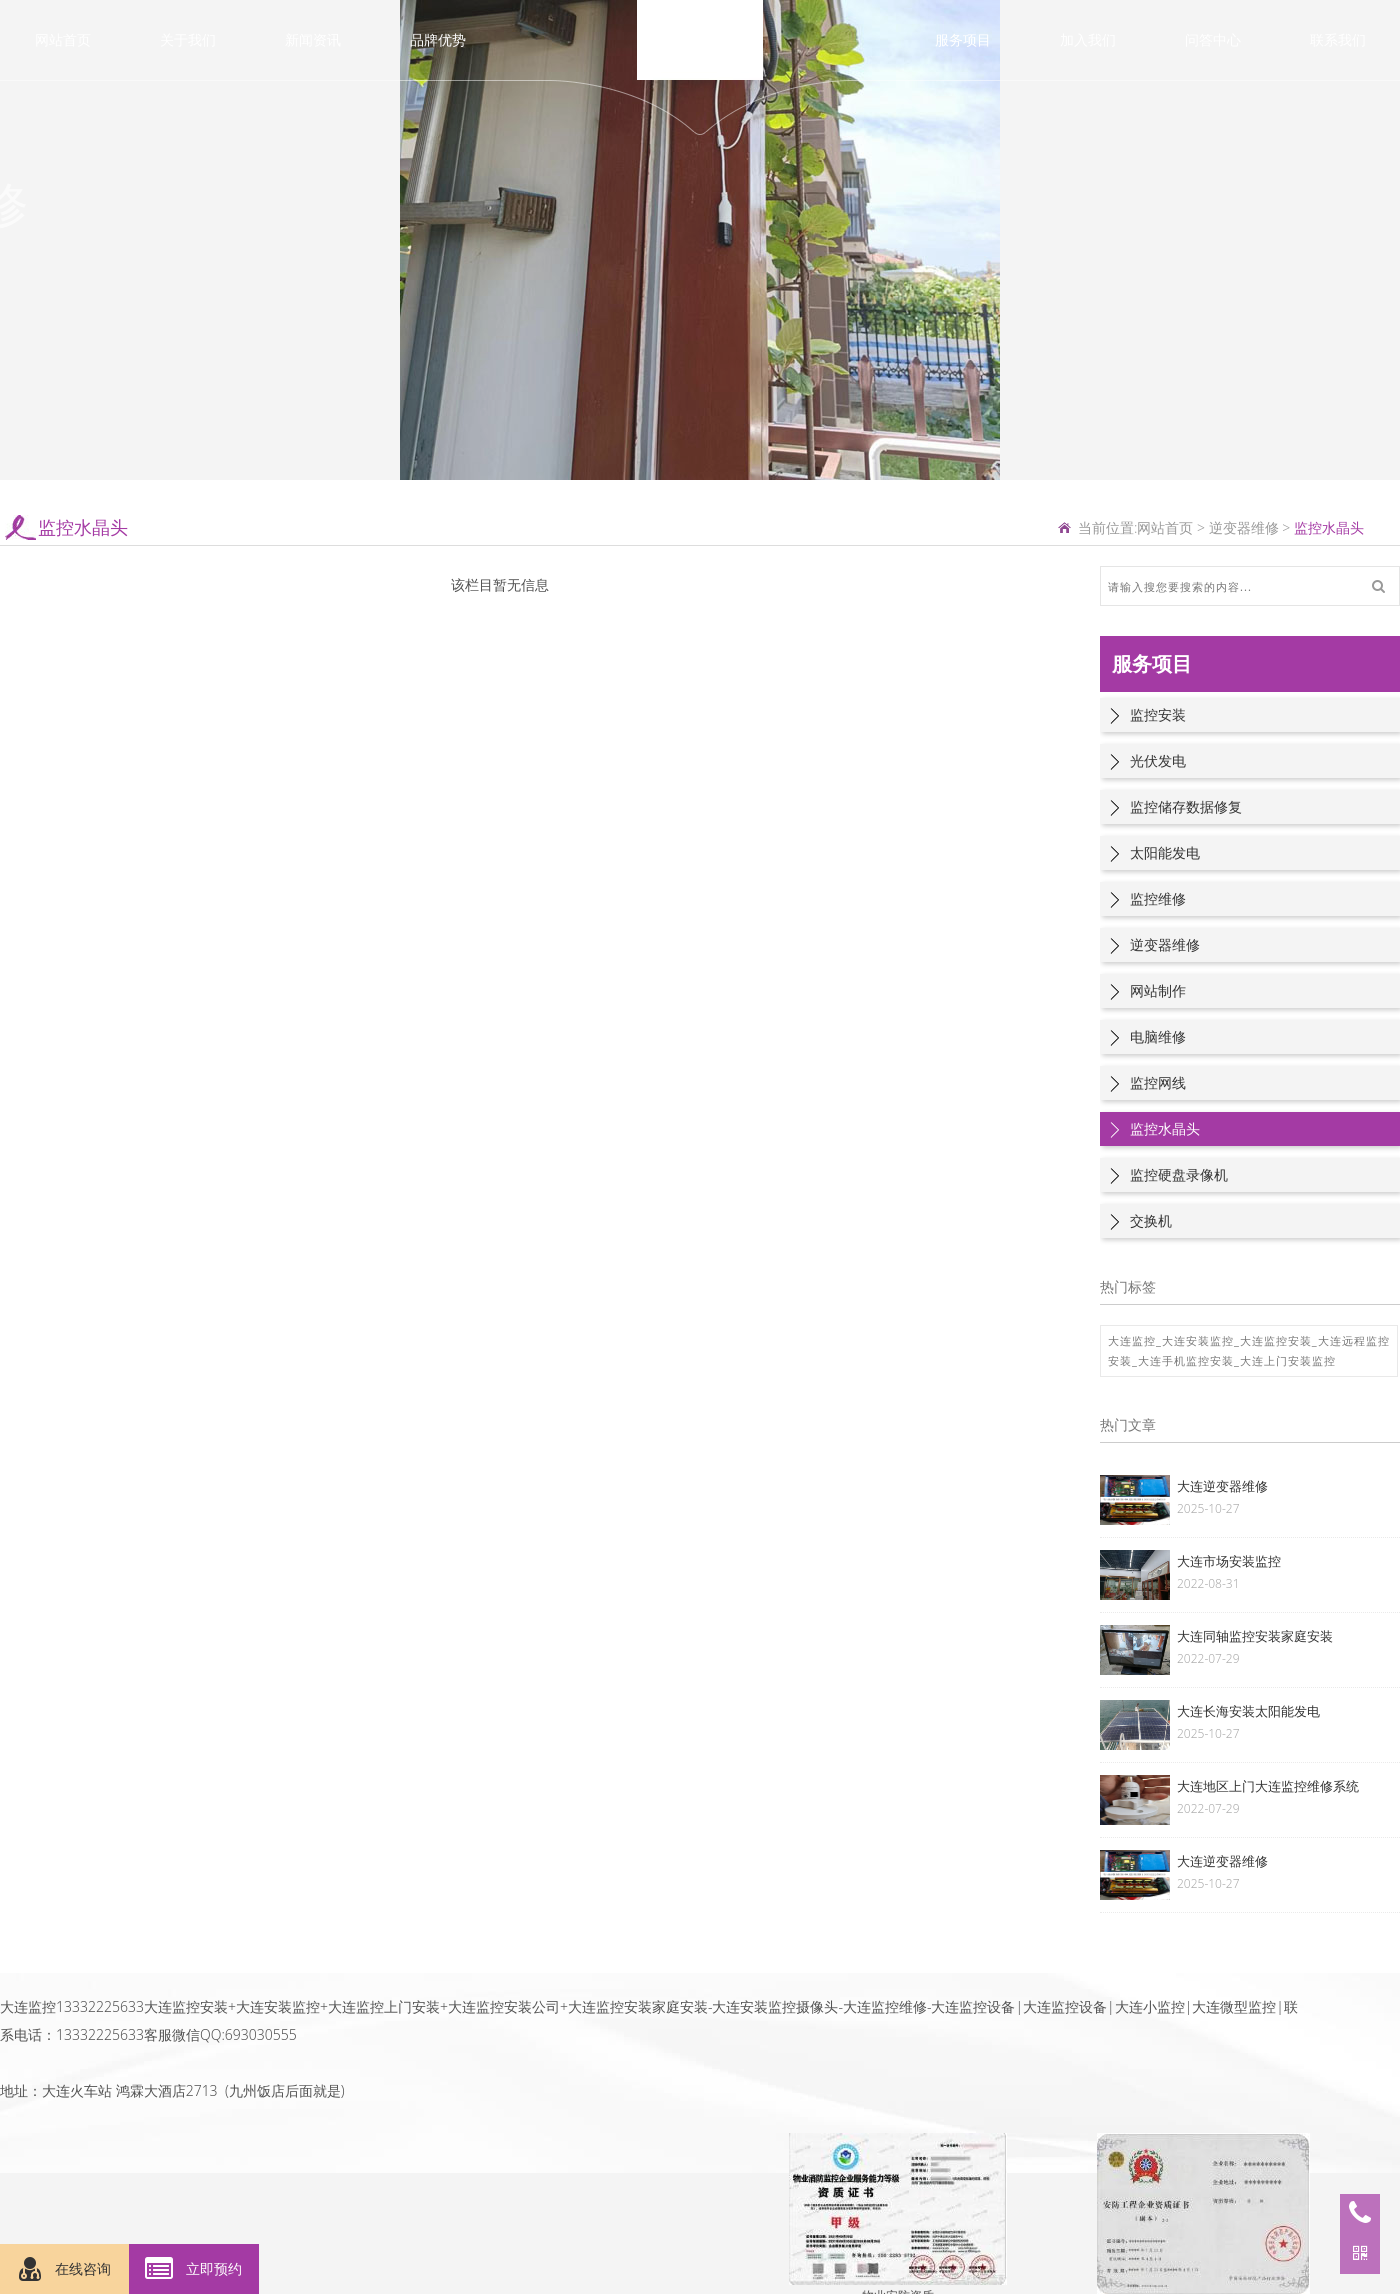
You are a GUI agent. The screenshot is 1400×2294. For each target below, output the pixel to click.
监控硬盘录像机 (1179, 1174)
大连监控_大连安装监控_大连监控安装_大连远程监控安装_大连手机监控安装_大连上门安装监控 (1249, 1350)
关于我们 (188, 39)
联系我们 (1338, 39)
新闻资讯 (313, 39)
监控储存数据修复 (1186, 806)
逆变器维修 (1244, 527)
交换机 (1151, 1220)
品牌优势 (438, 39)
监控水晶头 (1165, 1128)
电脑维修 (1158, 1036)
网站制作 (1158, 990)
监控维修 (1158, 898)
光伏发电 (1158, 760)
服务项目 (963, 39)
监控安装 (1158, 714)
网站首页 (63, 39)
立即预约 (194, 2270)
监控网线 (1158, 1082)
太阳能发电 (1165, 852)
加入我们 (1088, 39)
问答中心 (1213, 39)
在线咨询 (65, 2270)
